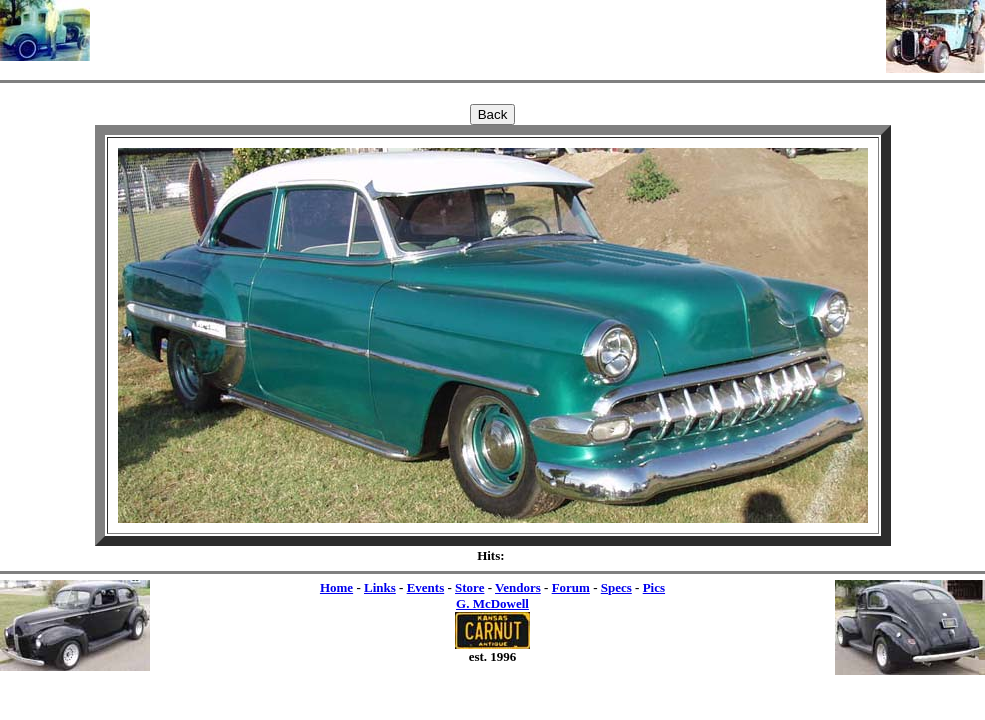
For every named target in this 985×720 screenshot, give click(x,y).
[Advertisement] (488, 30)
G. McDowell (492, 603)
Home (336, 587)
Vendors (518, 587)
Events (426, 587)
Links (380, 587)
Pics (654, 587)
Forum (571, 587)
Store (469, 587)
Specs (616, 587)
